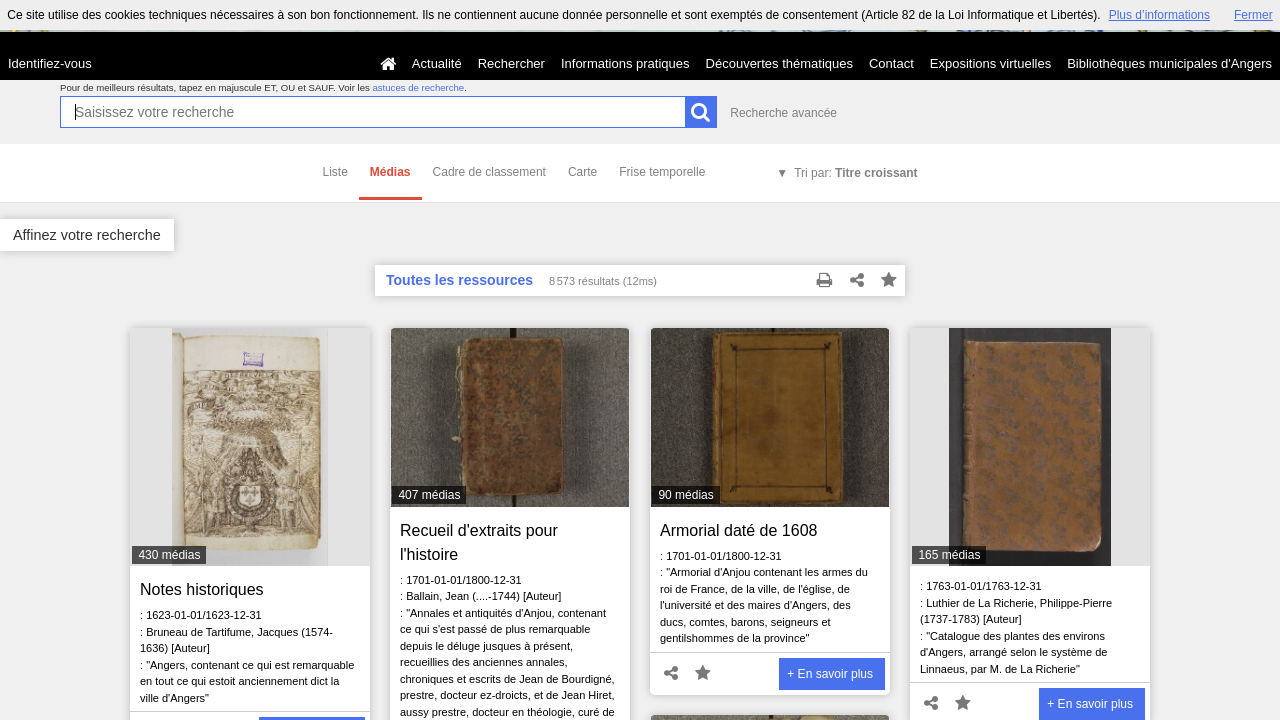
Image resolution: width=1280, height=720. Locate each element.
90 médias (685, 495)
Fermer (1253, 15)
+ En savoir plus (830, 674)
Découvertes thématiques (779, 63)
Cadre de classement (489, 172)
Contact (891, 63)
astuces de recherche (418, 87)
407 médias (429, 495)
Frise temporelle (662, 172)
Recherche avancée (783, 113)
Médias (390, 172)
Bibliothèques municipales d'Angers (1169, 63)
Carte (582, 172)
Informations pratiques (625, 63)
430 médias (169, 555)
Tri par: (855, 173)
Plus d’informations (1159, 15)
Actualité (437, 63)
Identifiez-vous (50, 63)
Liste (335, 172)
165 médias (949, 555)
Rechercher (511, 63)
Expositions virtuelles (990, 63)
